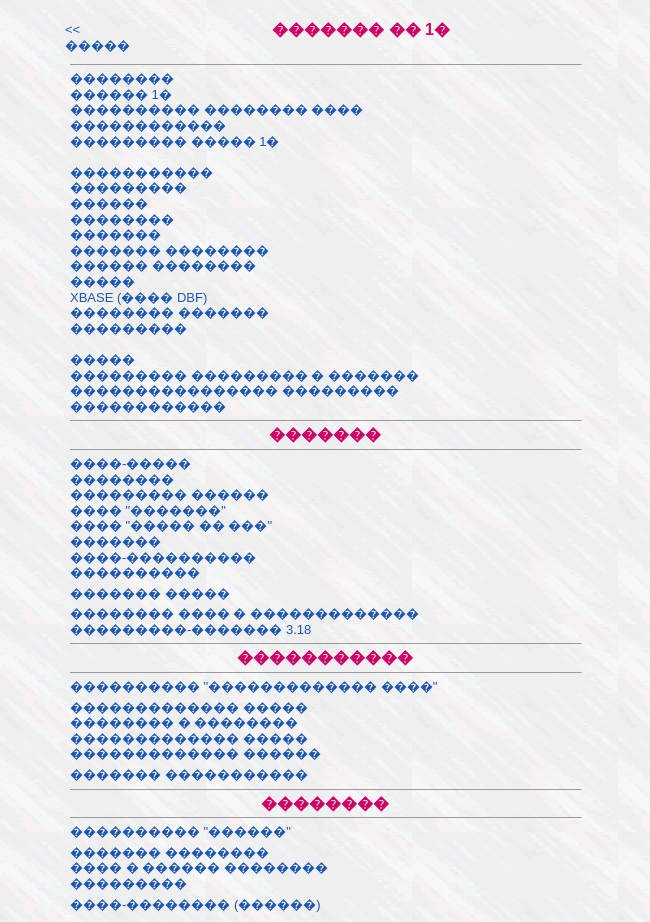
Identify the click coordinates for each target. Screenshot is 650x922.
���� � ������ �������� (199, 867)
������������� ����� (189, 707)
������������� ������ (195, 753)
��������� (128, 187)
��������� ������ (169, 494)
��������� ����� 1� (174, 141)
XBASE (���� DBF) (138, 297)
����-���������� (163, 557)
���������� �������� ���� (216, 109)
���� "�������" (148, 510)
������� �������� (169, 250)
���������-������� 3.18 (190, 629)
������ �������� (163, 265)
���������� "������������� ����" (253, 686)
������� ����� (150, 593)
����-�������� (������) (195, 904)
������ (109, 203)
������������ (148, 125)
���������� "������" (180, 831)
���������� (135, 572)
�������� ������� (169, 312)
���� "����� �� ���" (171, 525)
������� (115, 234)
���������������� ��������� (234, 390)
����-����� (130, 463)
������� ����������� (189, 774)
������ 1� (121, 94)
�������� (122, 78)
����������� (141, 172)
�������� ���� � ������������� (244, 613)
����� (102, 281)
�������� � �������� (184, 722)
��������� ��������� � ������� (244, 375)
